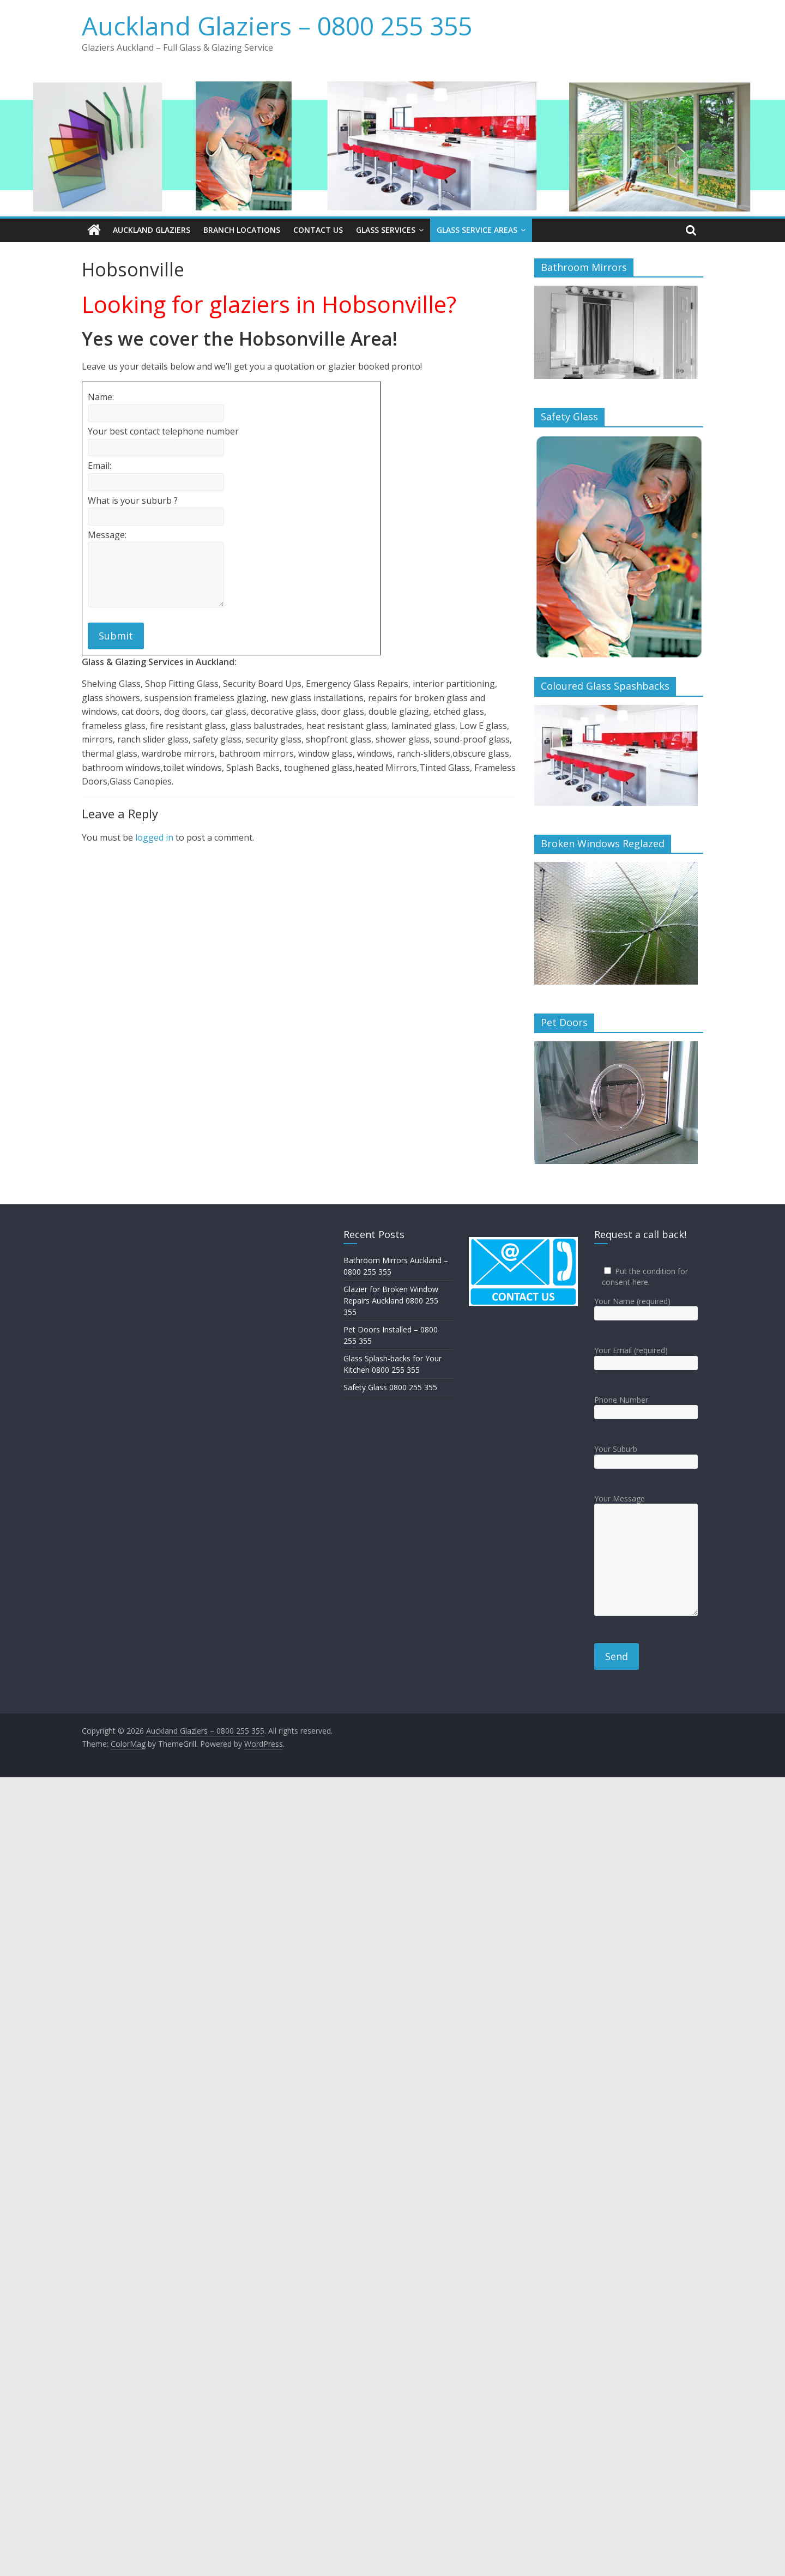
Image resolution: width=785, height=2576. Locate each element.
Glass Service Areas (477, 230)
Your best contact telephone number (163, 431)
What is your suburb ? (133, 500)
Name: (101, 397)
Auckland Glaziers (151, 230)
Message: (107, 534)
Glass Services (385, 230)
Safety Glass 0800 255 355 (390, 1387)
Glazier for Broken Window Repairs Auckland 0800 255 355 (390, 1300)
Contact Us (318, 230)
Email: (99, 466)
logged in (154, 837)
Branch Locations (241, 230)
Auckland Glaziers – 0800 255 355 (277, 26)
